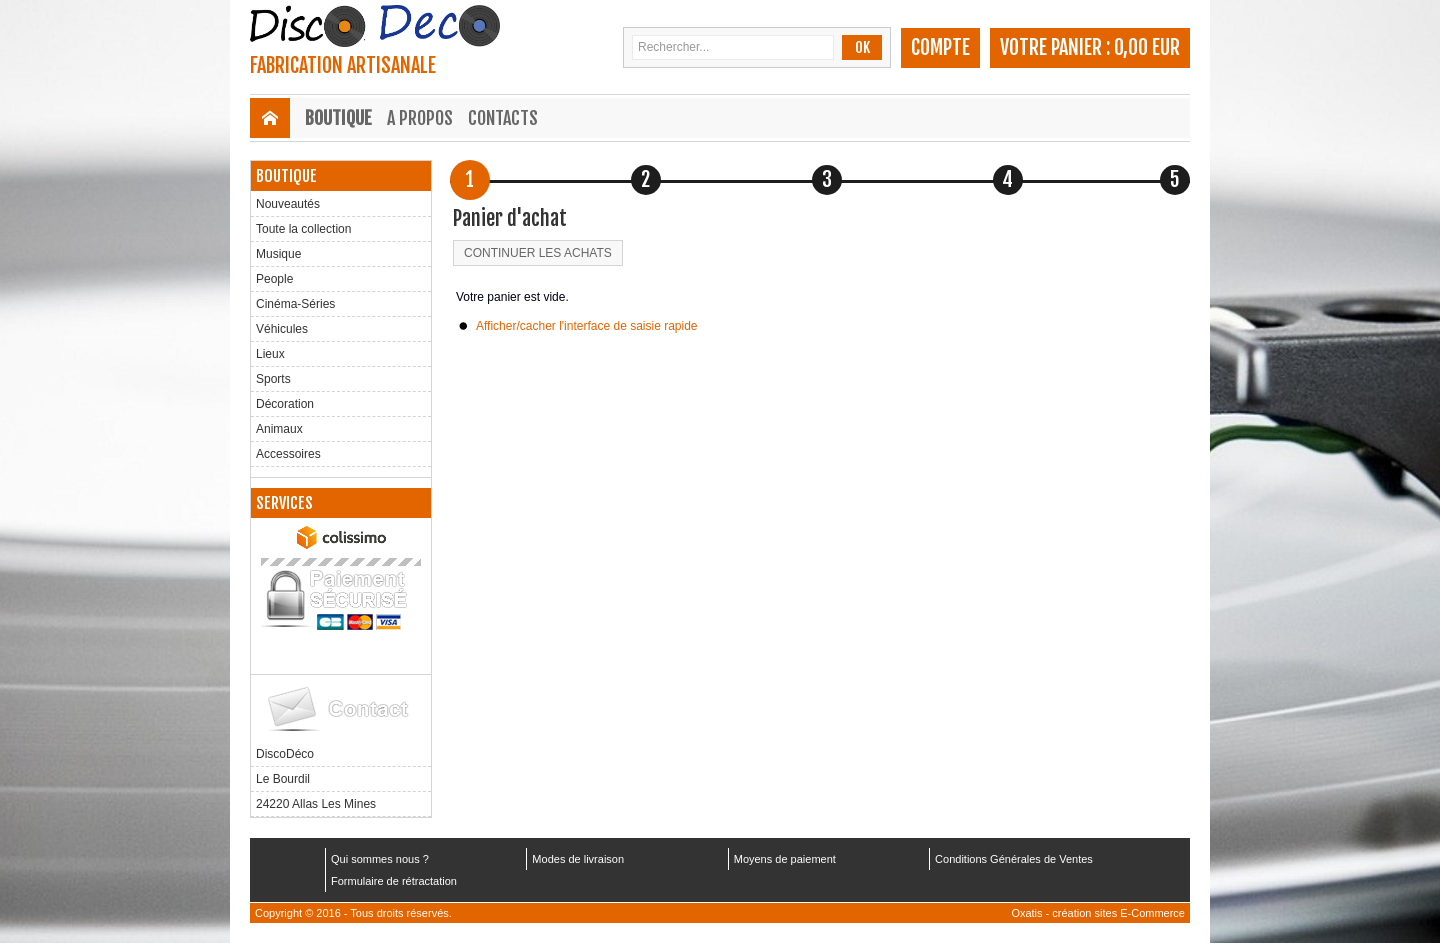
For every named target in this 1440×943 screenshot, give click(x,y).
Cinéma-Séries (295, 304)
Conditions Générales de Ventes (1014, 859)
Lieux (270, 354)
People (274, 279)
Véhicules (282, 329)
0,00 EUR (1147, 47)
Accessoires (288, 454)
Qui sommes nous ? (380, 859)
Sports (273, 379)
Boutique (338, 118)
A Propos (420, 118)
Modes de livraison (578, 859)
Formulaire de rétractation (394, 881)
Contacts (503, 118)
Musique (278, 254)
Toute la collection (303, 229)
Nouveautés (288, 204)
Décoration (285, 404)
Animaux (279, 429)
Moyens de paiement (785, 859)
